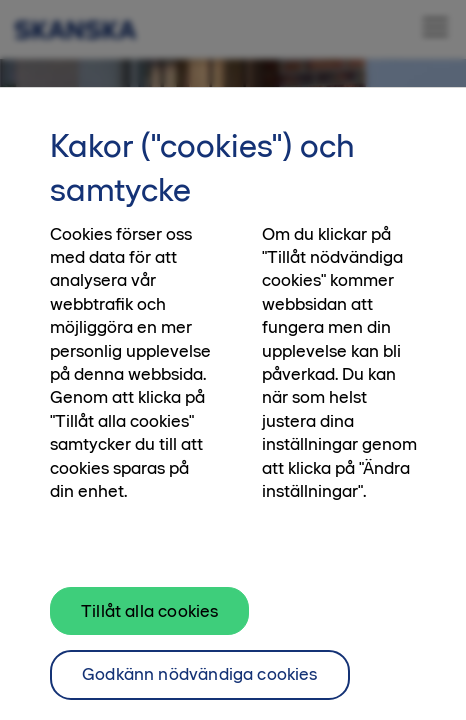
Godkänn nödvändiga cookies (200, 682)
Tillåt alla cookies (149, 618)
